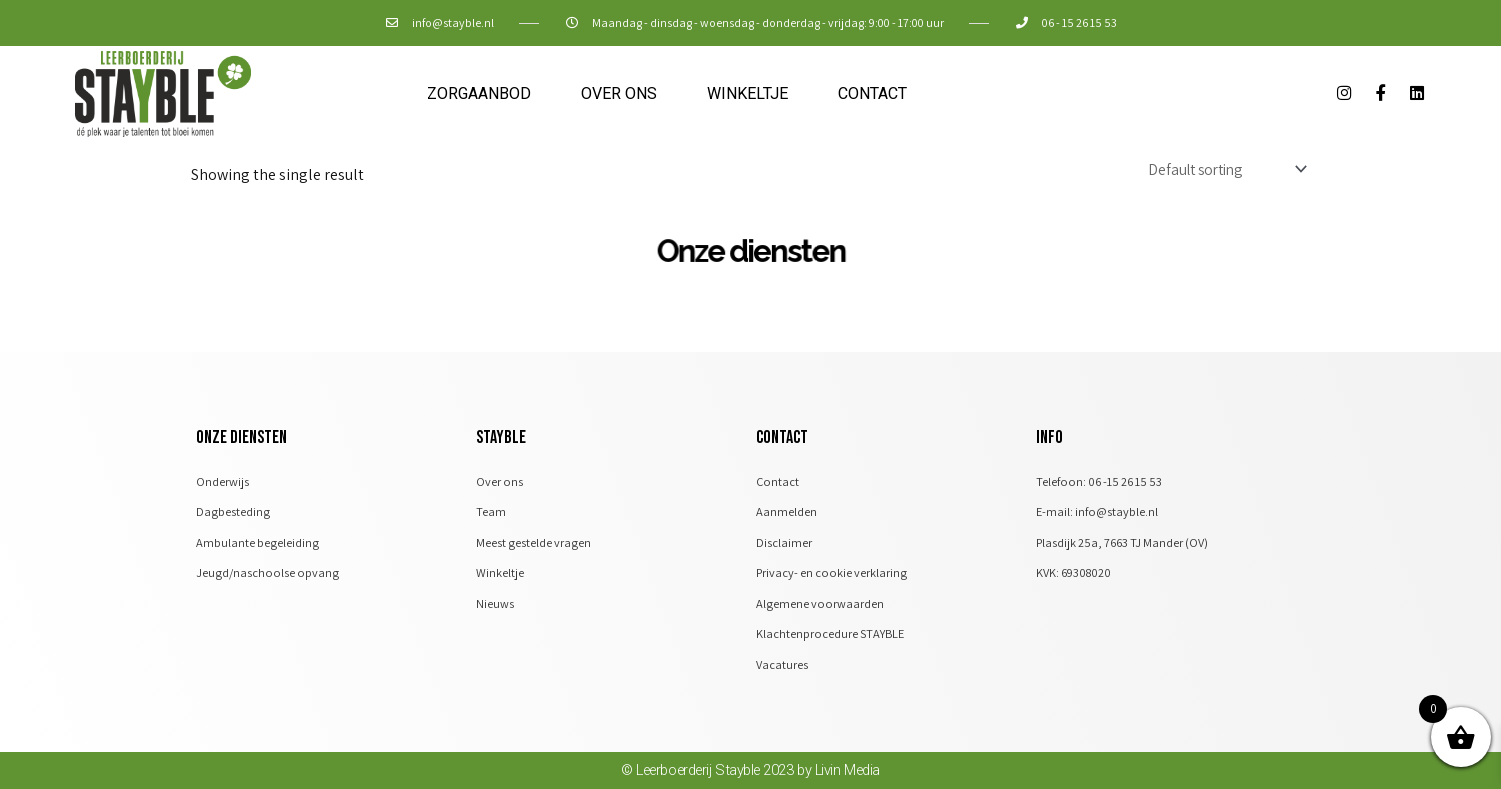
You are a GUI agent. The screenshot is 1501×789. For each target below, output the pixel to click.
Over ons (619, 93)
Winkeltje (747, 93)
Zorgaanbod (479, 93)
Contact (872, 93)
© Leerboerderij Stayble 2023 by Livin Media (750, 779)
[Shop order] (1219, 169)
